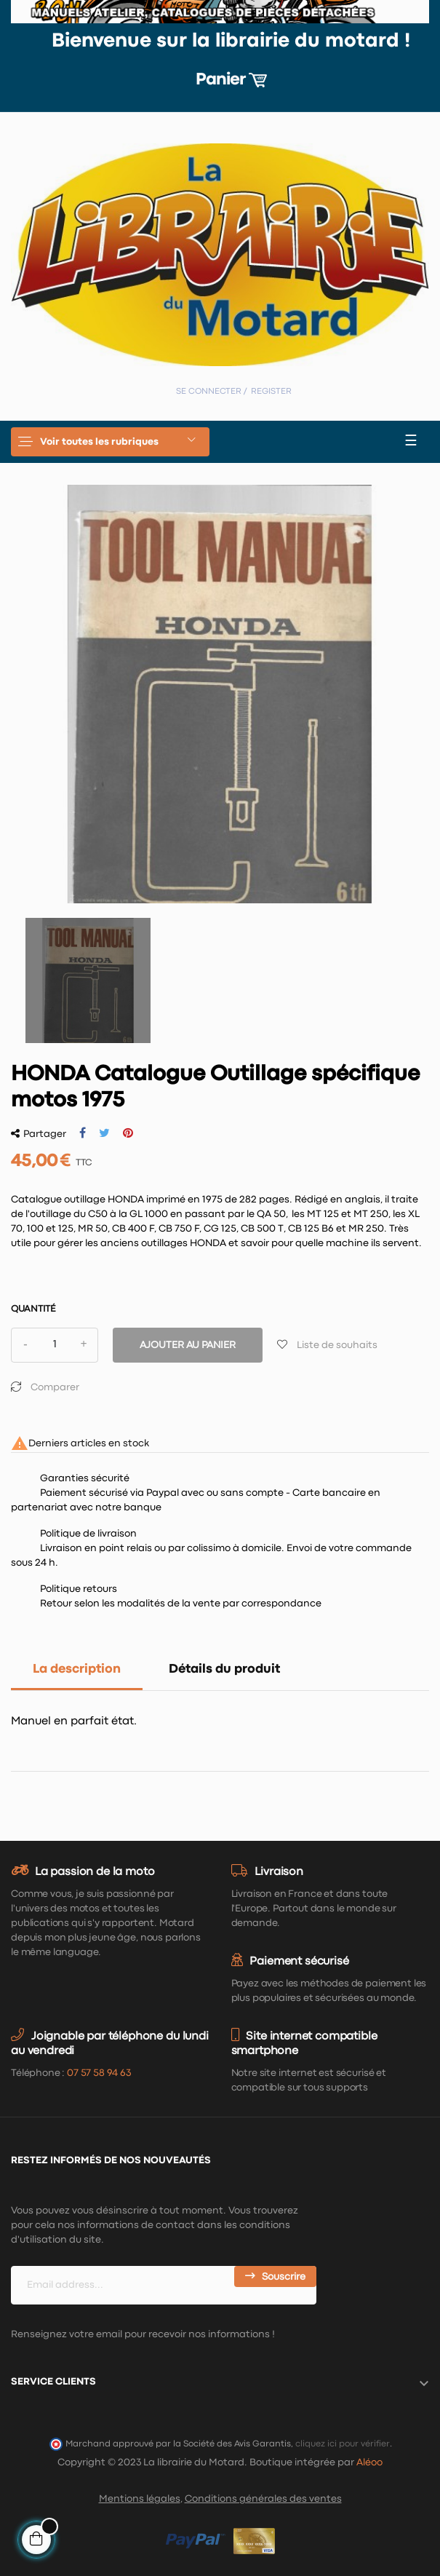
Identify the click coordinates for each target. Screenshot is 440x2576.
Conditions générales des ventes (263, 2498)
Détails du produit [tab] (224, 1669)
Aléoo (369, 2462)
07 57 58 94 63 (99, 2073)
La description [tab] (77, 1669)
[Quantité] (54, 1345)
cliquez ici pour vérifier (342, 2444)
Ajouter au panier (188, 1345)
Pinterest (128, 1133)
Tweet (104, 1133)
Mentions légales (139, 2498)
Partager (82, 1133)
